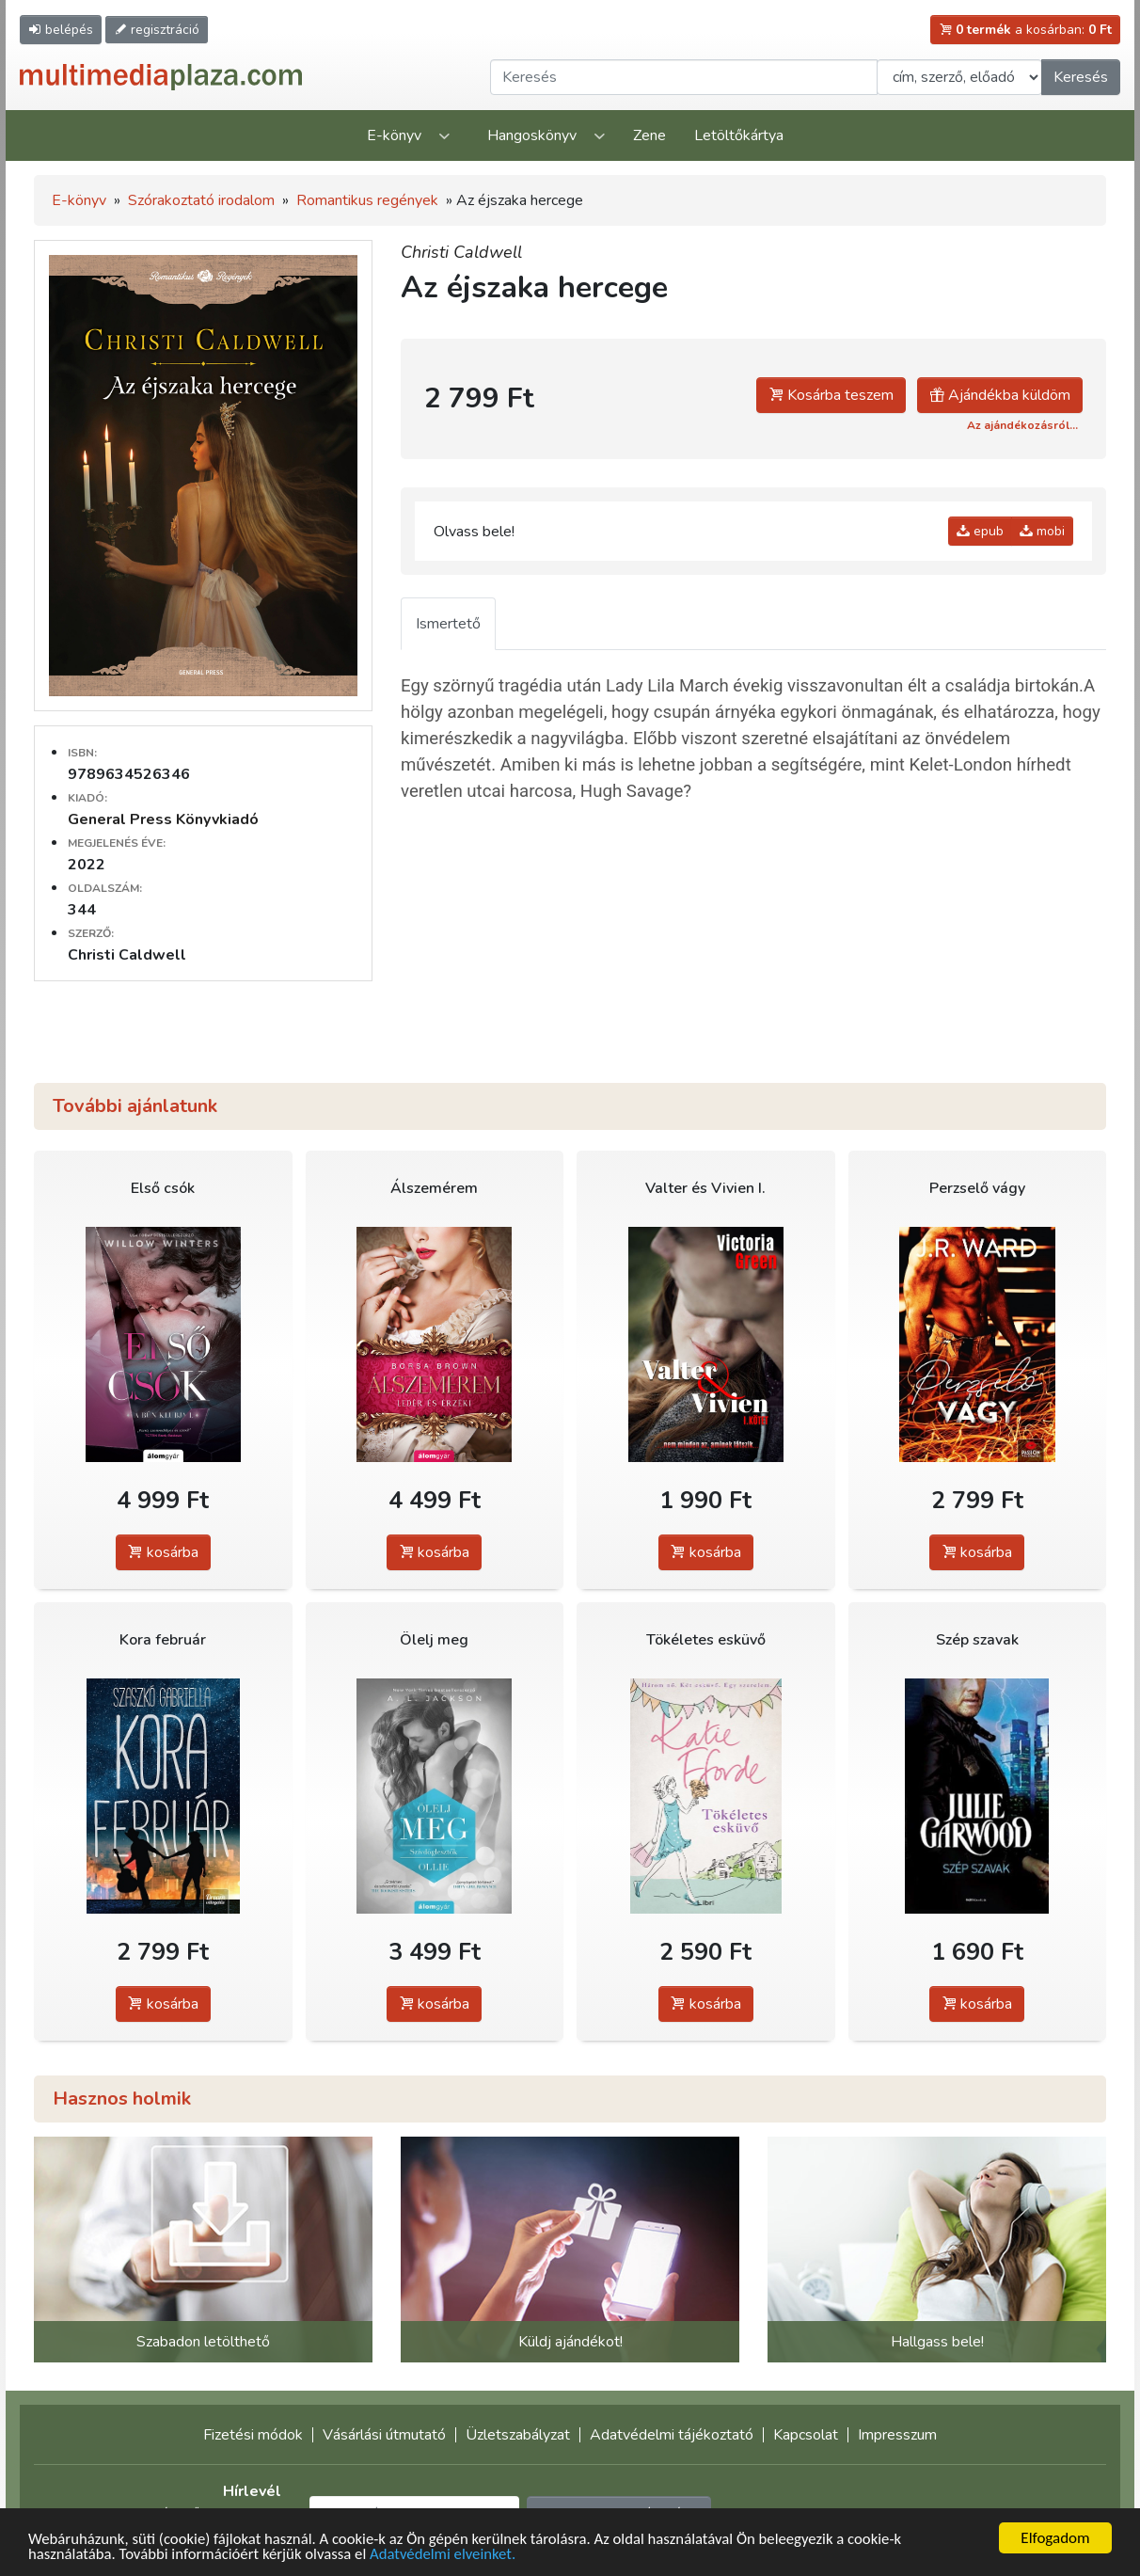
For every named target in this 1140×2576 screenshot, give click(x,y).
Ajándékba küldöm (999, 395)
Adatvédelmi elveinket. (449, 2556)
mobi (1042, 531)
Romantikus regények (367, 200)
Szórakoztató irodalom (201, 200)
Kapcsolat (805, 2435)
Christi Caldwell (461, 252)
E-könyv (394, 135)
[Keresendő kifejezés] (684, 77)
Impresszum (897, 2435)
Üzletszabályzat (518, 2435)
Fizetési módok (253, 2435)
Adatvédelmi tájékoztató (671, 2435)
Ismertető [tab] (448, 623)
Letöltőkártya (739, 135)
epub (980, 531)
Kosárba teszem (831, 395)
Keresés (1080, 77)
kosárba (163, 1552)
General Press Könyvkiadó (163, 819)
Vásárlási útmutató (384, 2435)
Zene (649, 135)
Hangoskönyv (532, 135)
